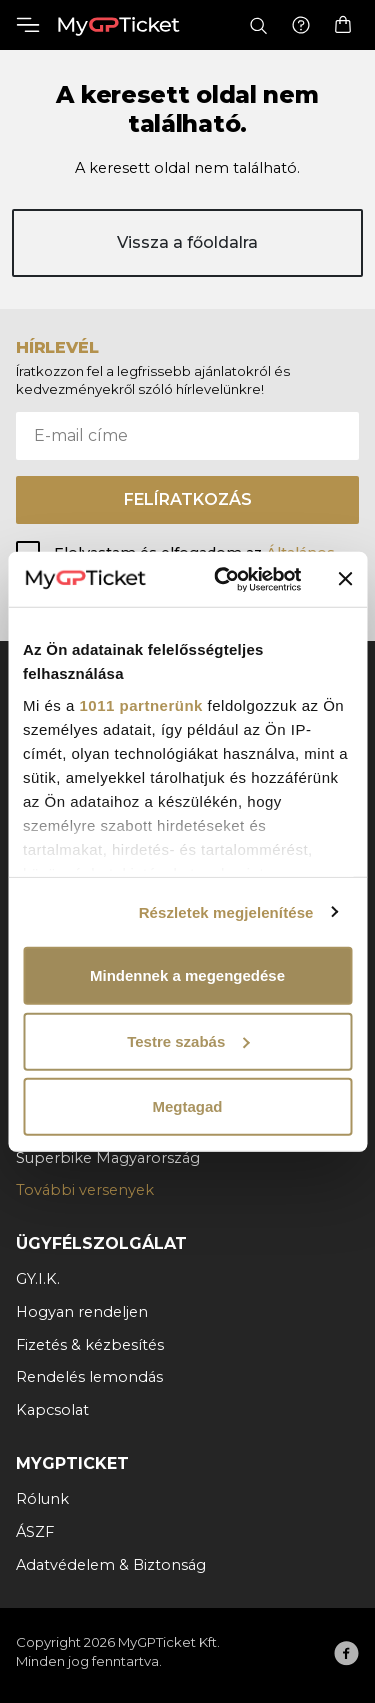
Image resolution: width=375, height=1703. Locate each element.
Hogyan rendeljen (82, 1312)
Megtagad (187, 1106)
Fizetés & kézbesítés (90, 1345)
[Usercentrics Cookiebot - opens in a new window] (223, 579)
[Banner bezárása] (345, 579)
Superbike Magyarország (108, 1158)
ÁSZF (35, 1532)
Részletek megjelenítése (226, 911)
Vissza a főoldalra (187, 242)
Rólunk (42, 1499)
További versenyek (85, 1190)
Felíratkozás (188, 499)
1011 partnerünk (141, 704)
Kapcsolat (52, 1410)
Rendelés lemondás (89, 1377)
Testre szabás (188, 1040)
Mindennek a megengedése (187, 975)
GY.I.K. (38, 1279)
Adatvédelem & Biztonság (111, 1565)
